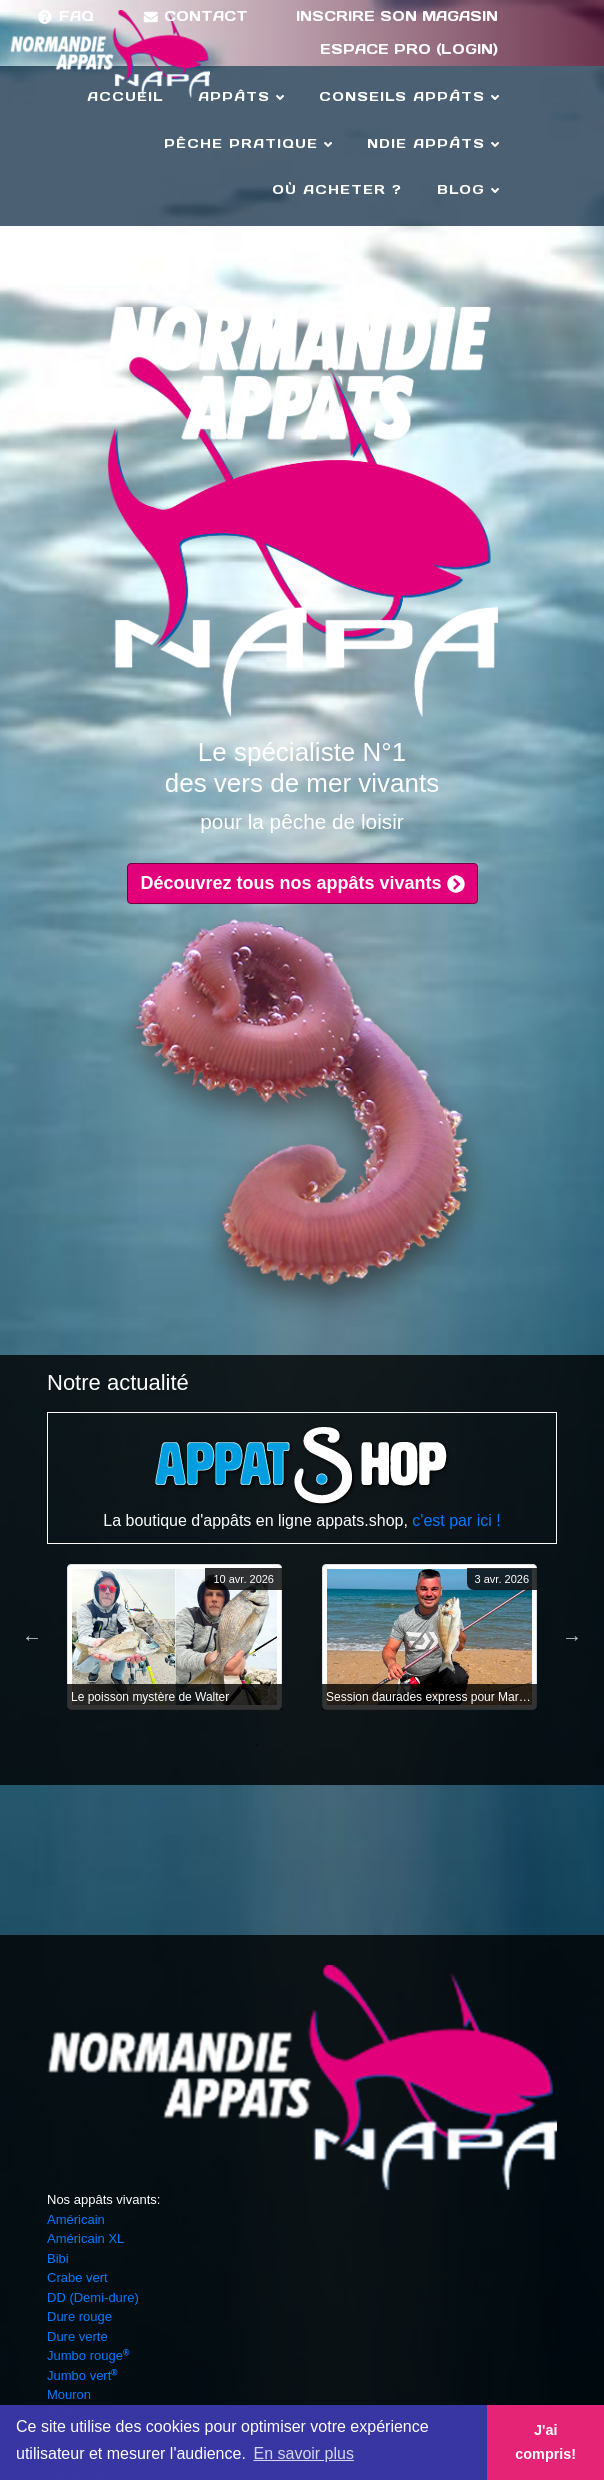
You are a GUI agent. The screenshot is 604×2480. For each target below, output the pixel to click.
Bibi (58, 2258)
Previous (32, 1637)
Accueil (125, 96)
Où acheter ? (337, 189)
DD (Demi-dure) (93, 2297)
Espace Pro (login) (409, 49)
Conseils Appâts (409, 96)
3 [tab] (317, 1745)
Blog (468, 189)
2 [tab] (287, 1745)
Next (572, 1637)
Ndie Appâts (433, 143)
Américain (76, 2219)
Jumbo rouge (88, 2355)
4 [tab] (347, 1745)
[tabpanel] (174, 1637)
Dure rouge (79, 2316)
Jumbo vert (82, 2375)
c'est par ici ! (456, 1520)
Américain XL (85, 2238)
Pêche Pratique (248, 143)
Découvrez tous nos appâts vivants (302, 883)
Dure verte (77, 2336)
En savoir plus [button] (303, 2453)
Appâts (241, 96)
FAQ (65, 16)
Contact (195, 16)
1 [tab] (257, 1745)
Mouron (69, 2394)
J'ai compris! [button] (545, 2442)
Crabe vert (77, 2277)
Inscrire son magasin (397, 16)
